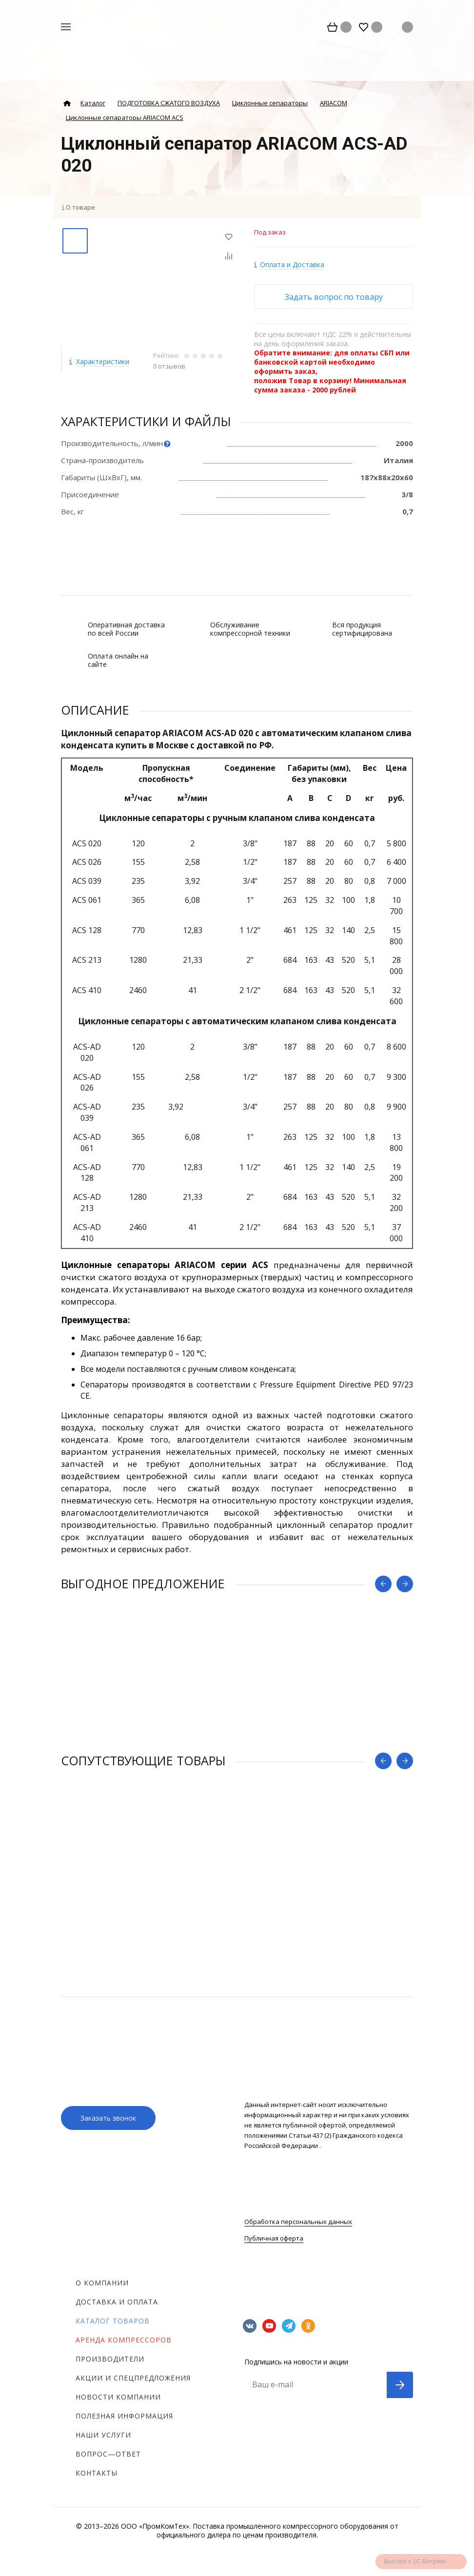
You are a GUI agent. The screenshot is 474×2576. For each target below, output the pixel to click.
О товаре (80, 207)
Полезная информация (124, 2415)
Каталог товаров (113, 2320)
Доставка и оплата (117, 2301)
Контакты (97, 2473)
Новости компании (118, 2396)
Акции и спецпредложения (133, 2377)
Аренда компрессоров (124, 2339)
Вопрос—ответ (108, 2454)
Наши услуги (103, 2434)
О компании (102, 2282)
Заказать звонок (108, 2118)
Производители (110, 2358)
